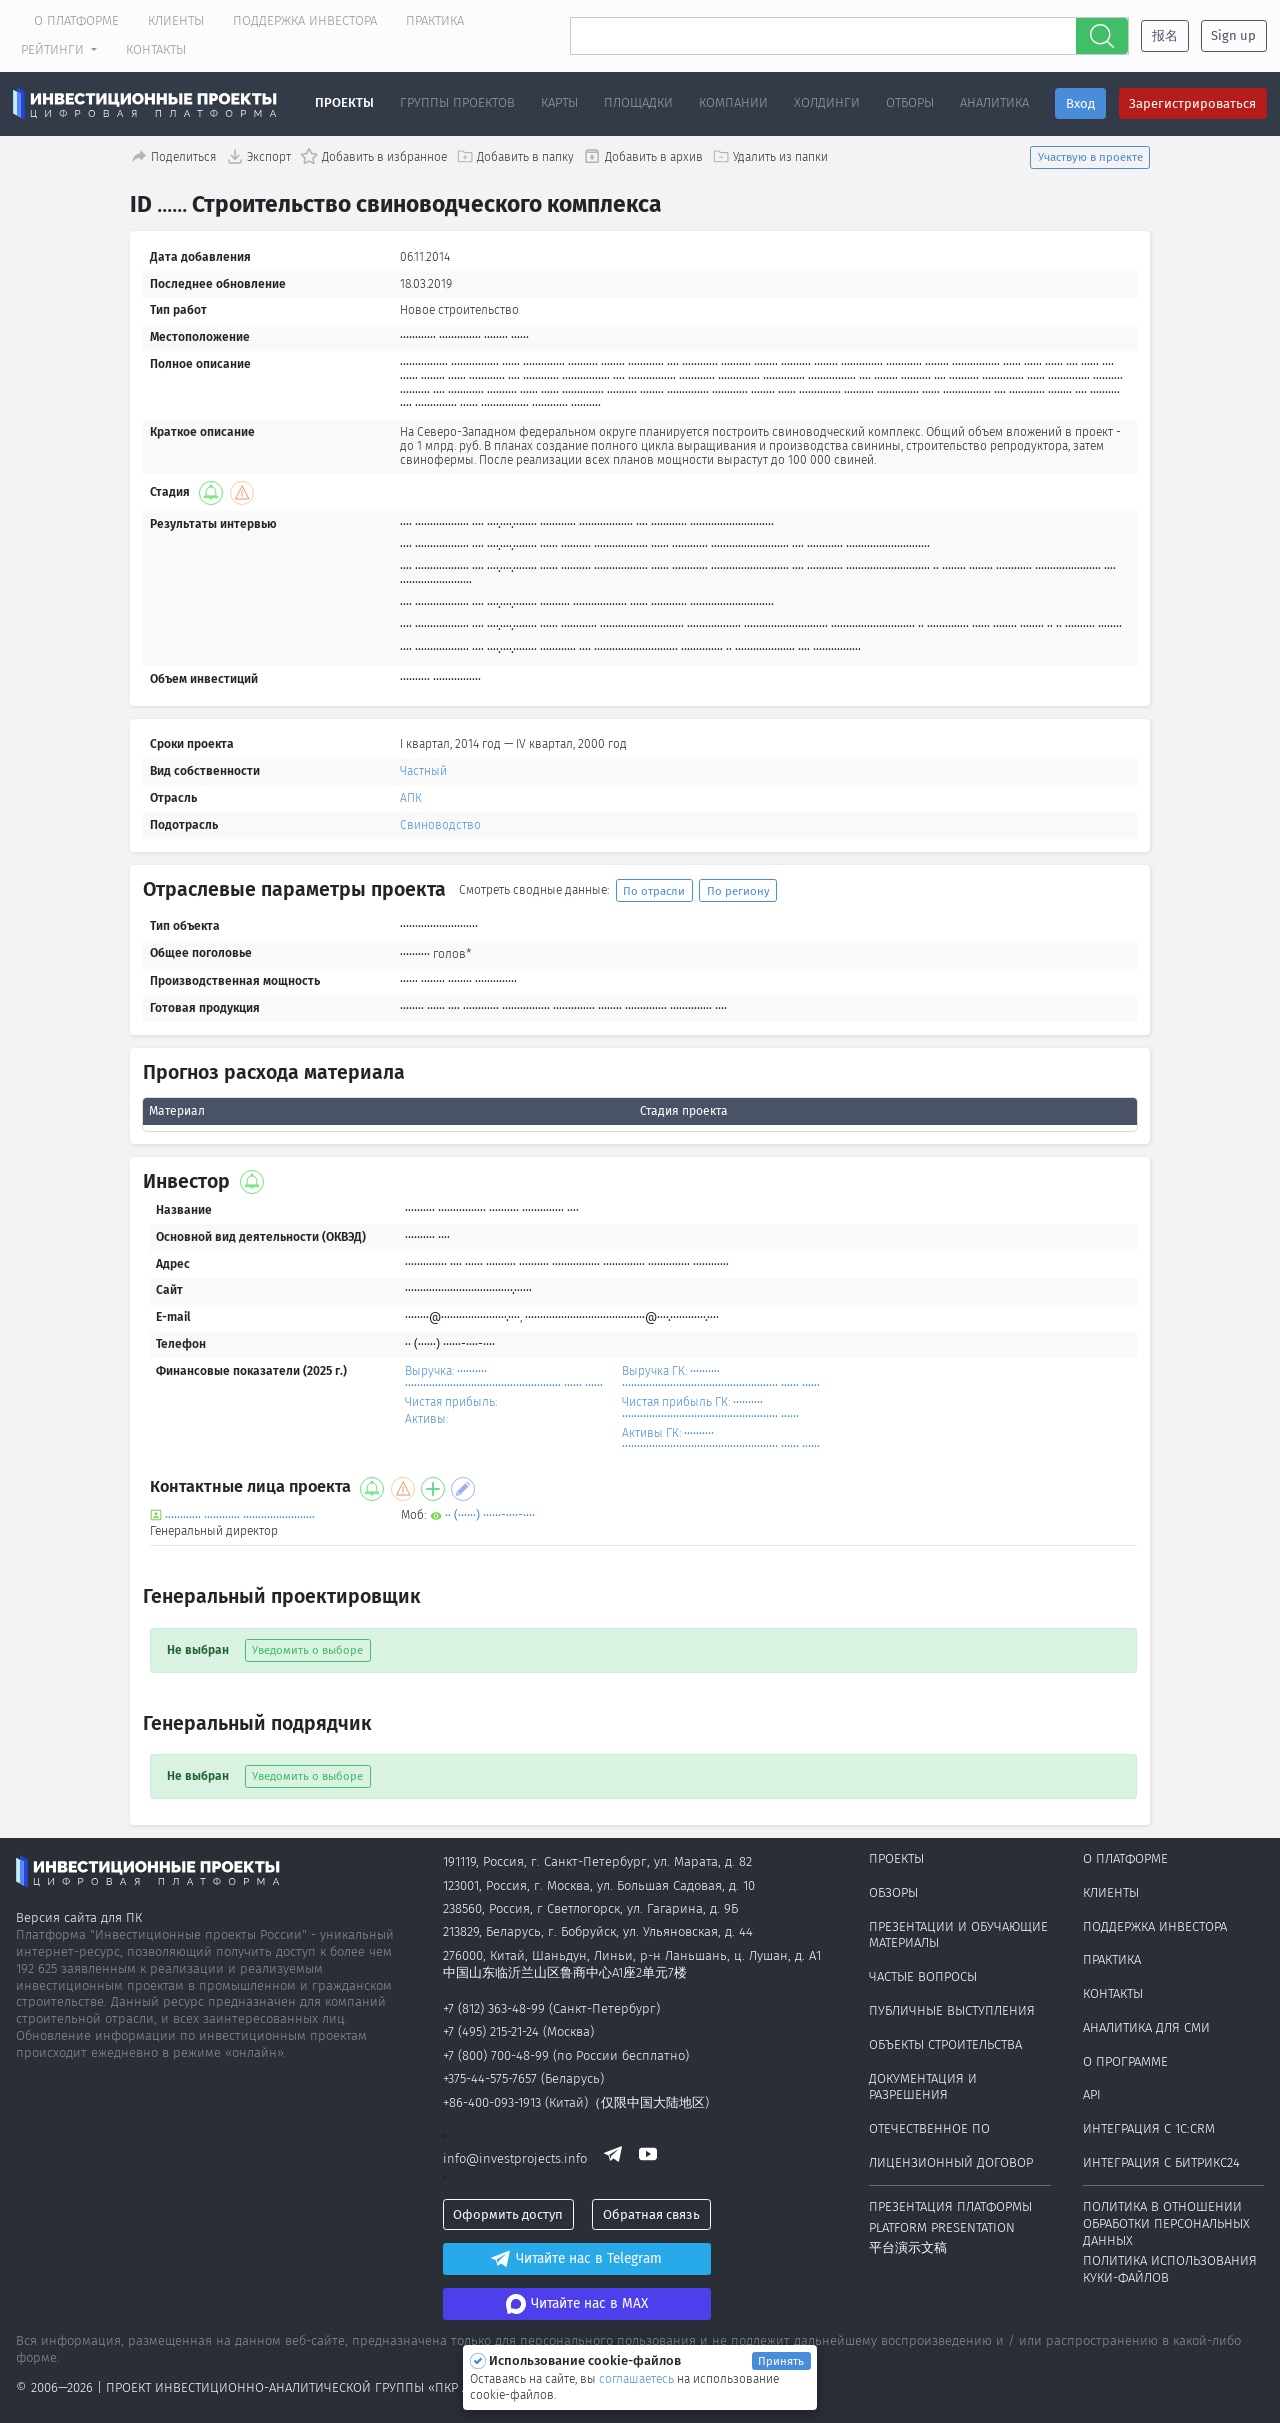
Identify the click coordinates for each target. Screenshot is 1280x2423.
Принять (781, 2361)
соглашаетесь (638, 2379)
